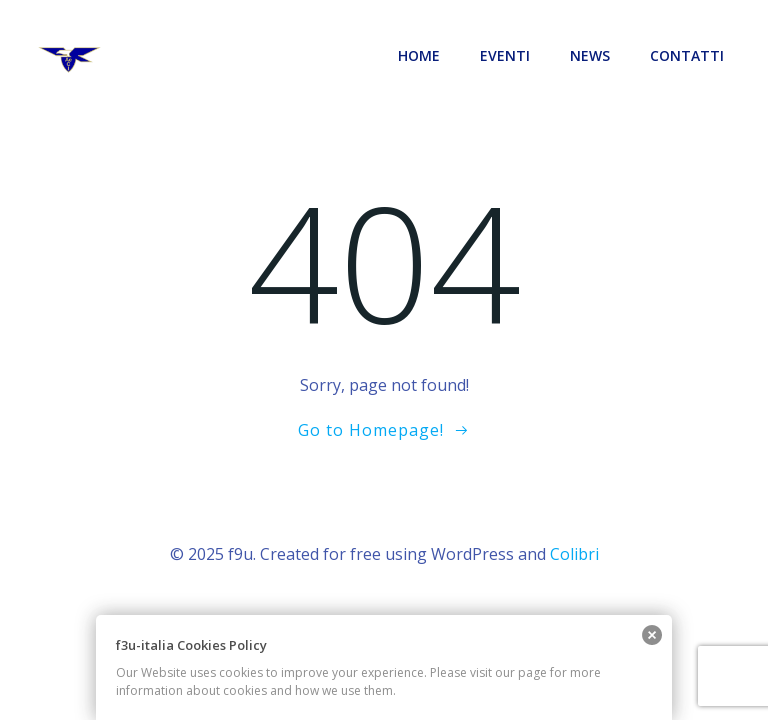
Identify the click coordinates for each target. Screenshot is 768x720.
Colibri (574, 554)
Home (419, 55)
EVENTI (505, 55)
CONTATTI (687, 55)
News (590, 55)
